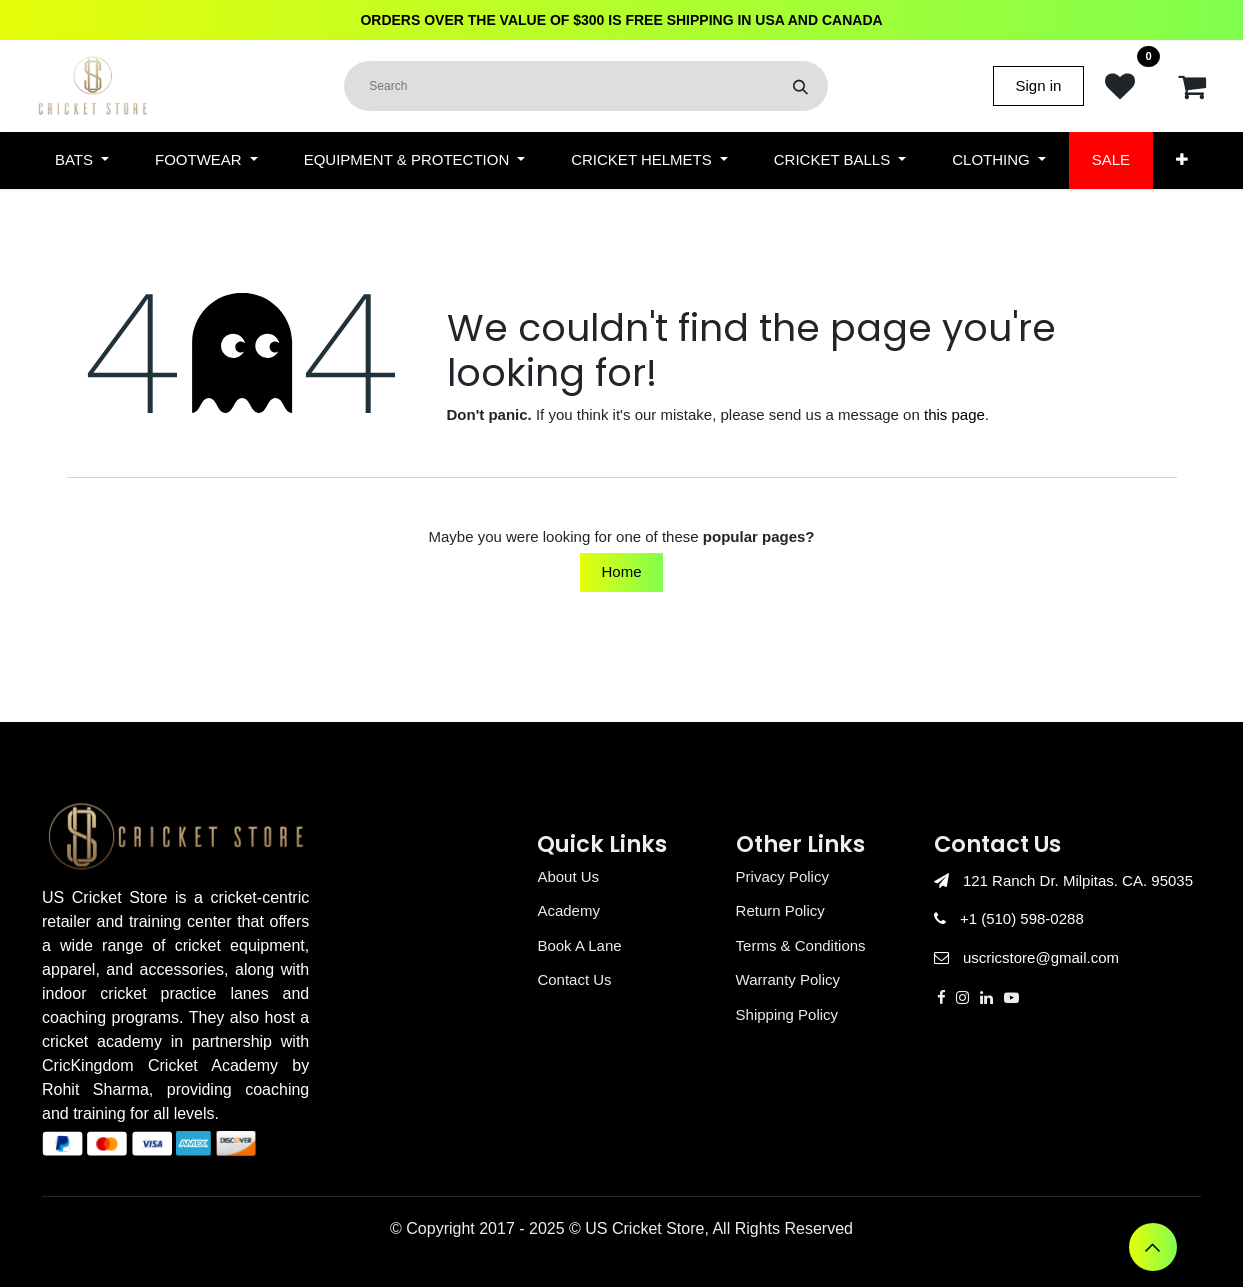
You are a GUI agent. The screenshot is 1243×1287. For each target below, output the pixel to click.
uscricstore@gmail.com (1041, 957)
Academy (568, 910)
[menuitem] (82, 160)
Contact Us (574, 979)
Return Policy (780, 910)
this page (954, 414)
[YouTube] (1011, 997)
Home (621, 571)
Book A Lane (579, 945)
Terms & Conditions (801, 945)
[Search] (800, 86)
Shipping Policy (787, 1014)
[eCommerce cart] (1192, 86)
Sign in (1039, 85)
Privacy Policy (782, 876)
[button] (1153, 1247)
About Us (568, 876)
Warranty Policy (788, 979)
